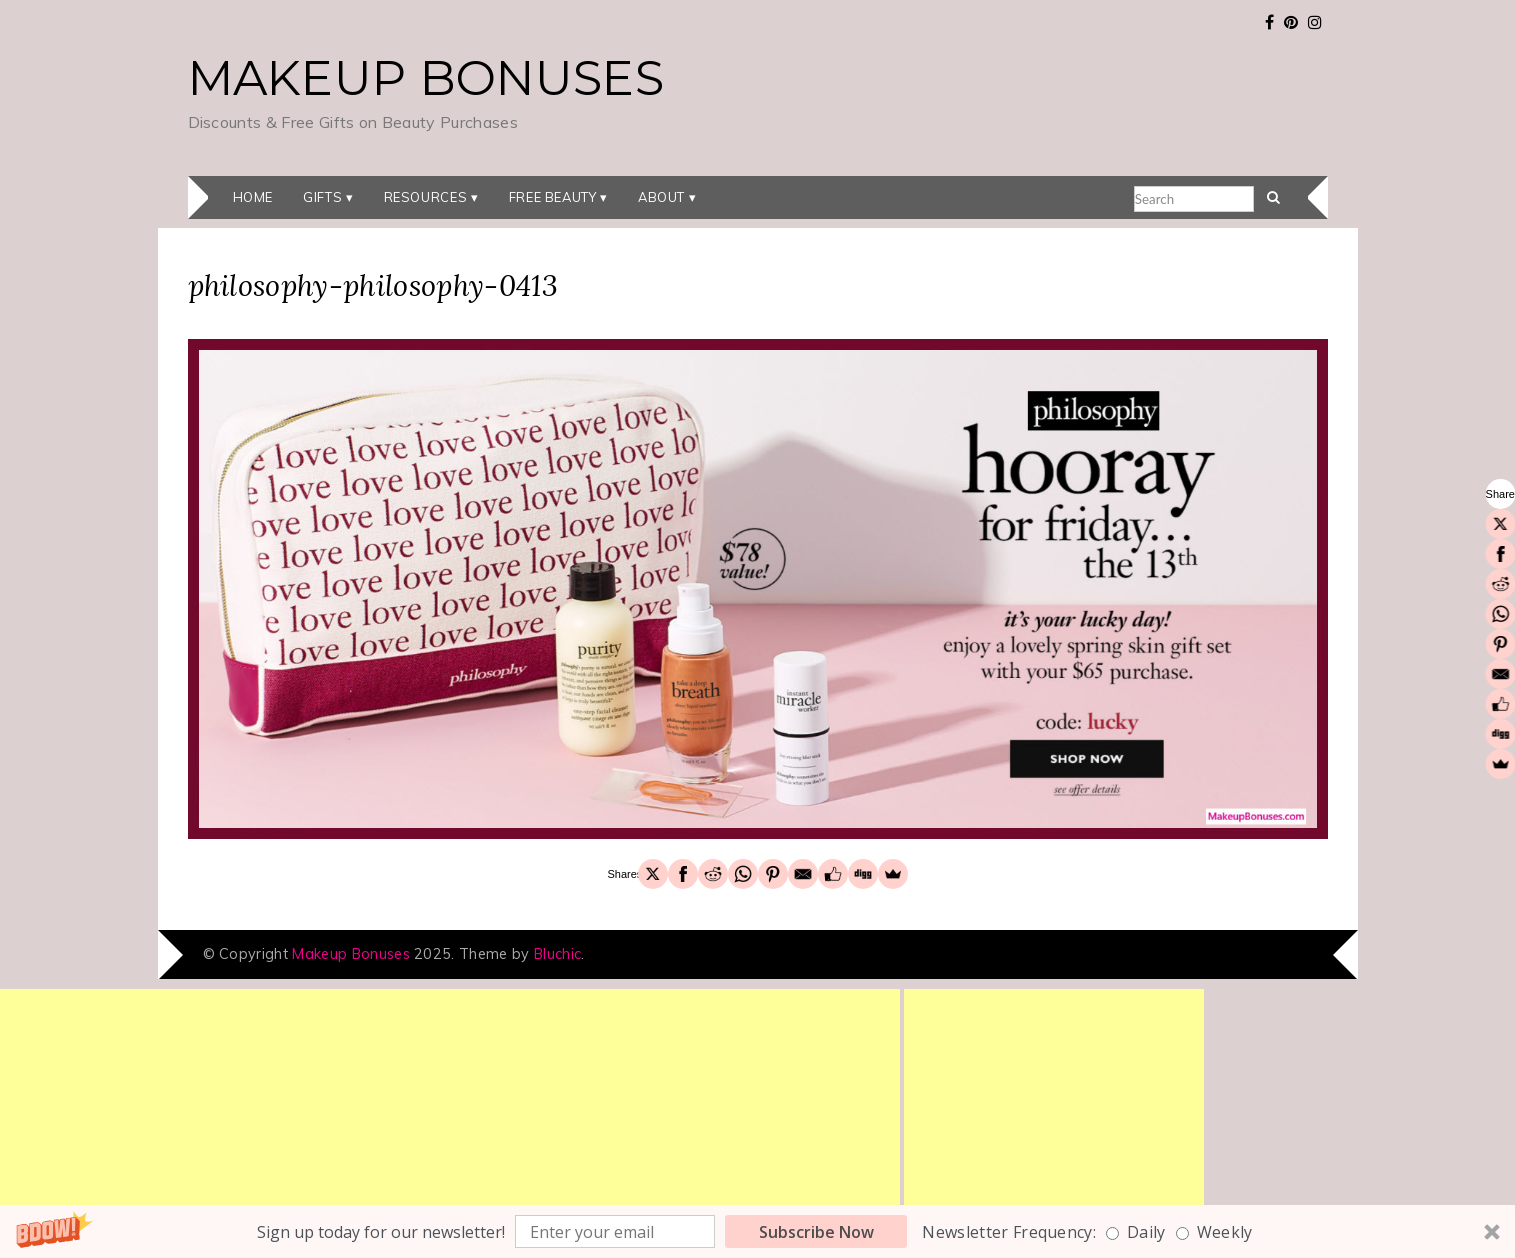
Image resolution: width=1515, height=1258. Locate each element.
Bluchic (557, 954)
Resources (426, 197)
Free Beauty (553, 197)
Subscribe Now (816, 1232)
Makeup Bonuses (426, 78)
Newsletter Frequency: (1009, 1232)
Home (253, 197)
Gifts (322, 197)
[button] (757, 1231)
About (661, 197)
